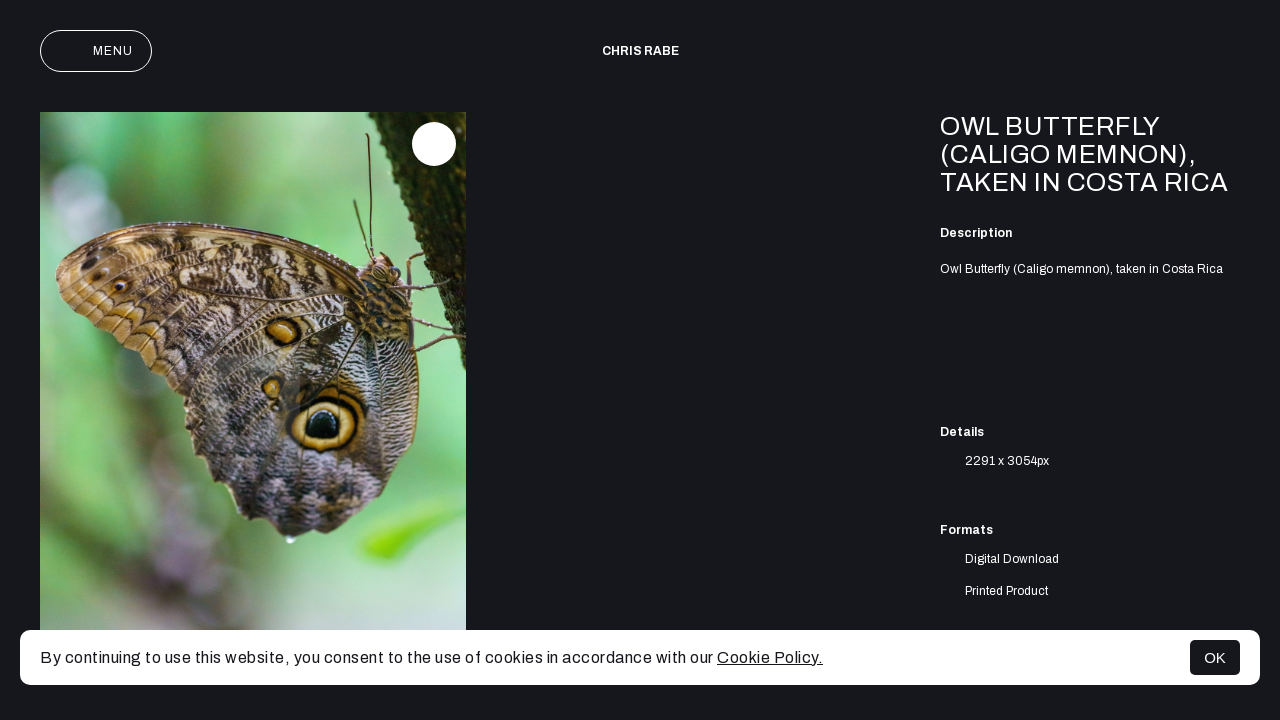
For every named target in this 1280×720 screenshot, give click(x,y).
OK (1215, 657)
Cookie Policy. (770, 657)
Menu (96, 51)
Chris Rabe (640, 51)
